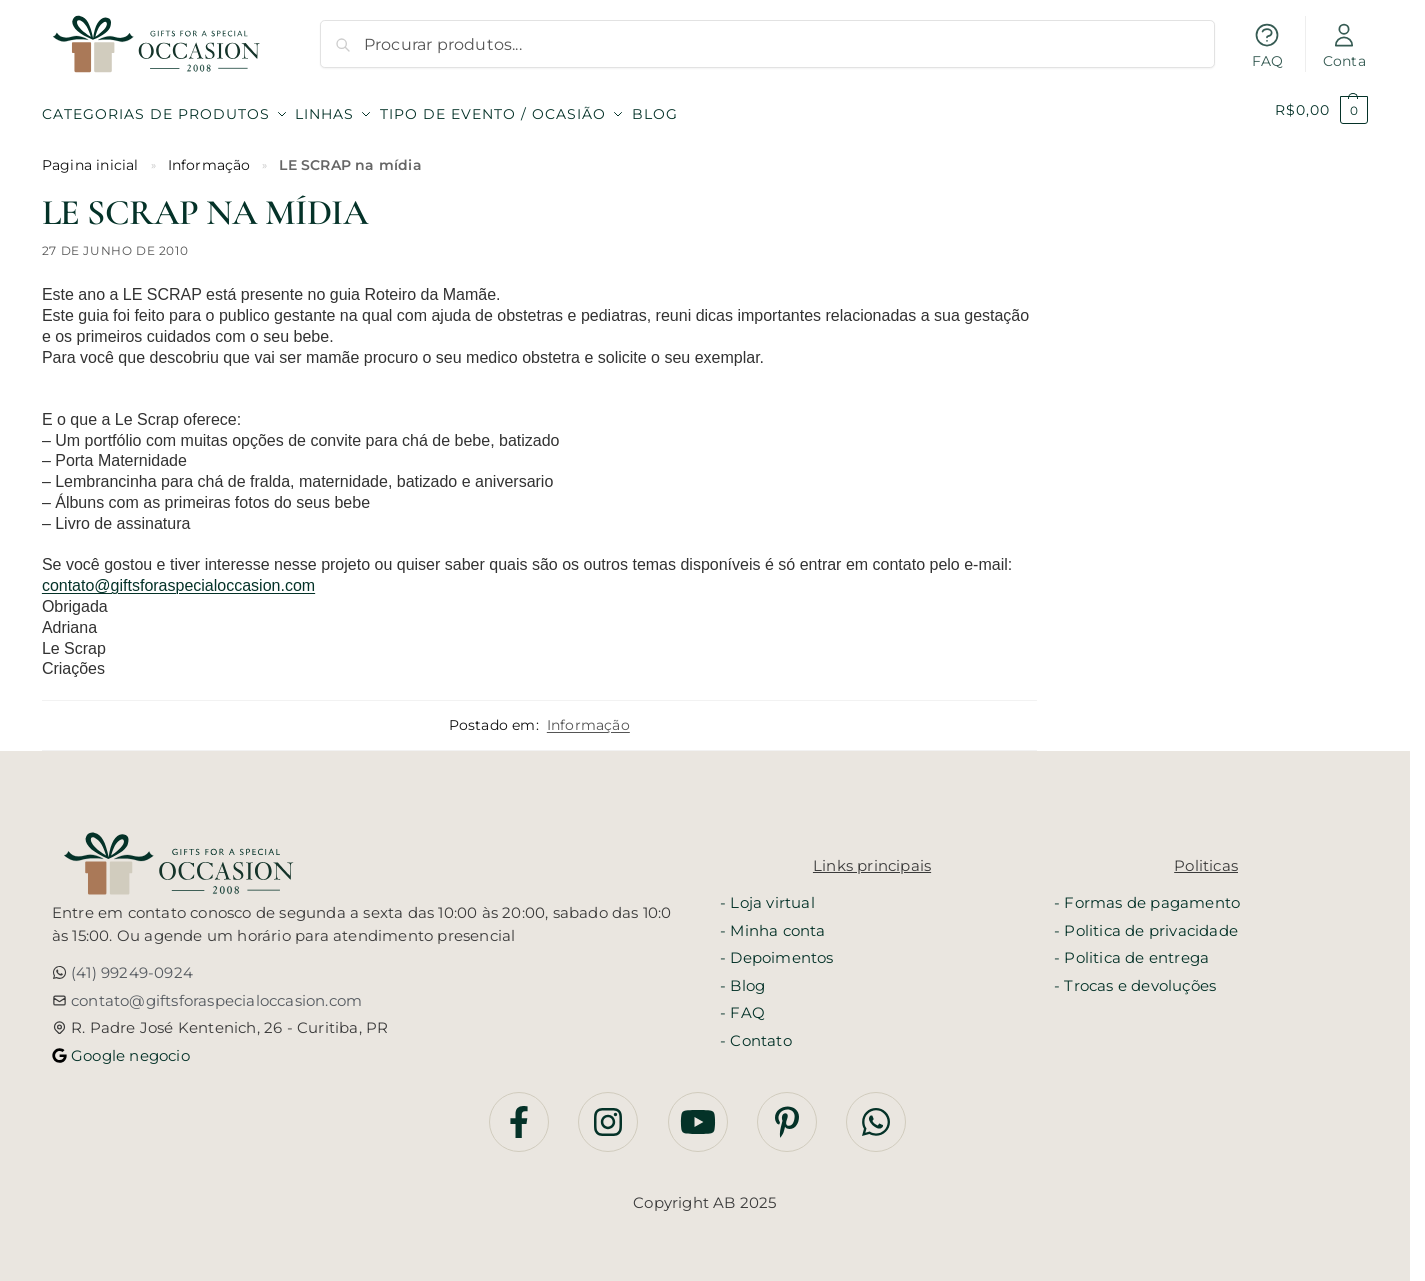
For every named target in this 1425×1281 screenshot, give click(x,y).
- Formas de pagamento (1147, 893)
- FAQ (742, 1003)
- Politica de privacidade (1146, 921)
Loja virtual (772, 893)
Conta (1344, 45)
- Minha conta (773, 921)
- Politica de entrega (1131, 948)
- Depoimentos (777, 948)
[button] (1321, 110)
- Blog (742, 976)
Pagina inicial (90, 156)
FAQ (1268, 45)
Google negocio (128, 1046)
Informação (209, 156)
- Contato (756, 1031)
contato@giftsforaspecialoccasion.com (178, 577)
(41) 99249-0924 (130, 964)
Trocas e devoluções (1140, 976)
